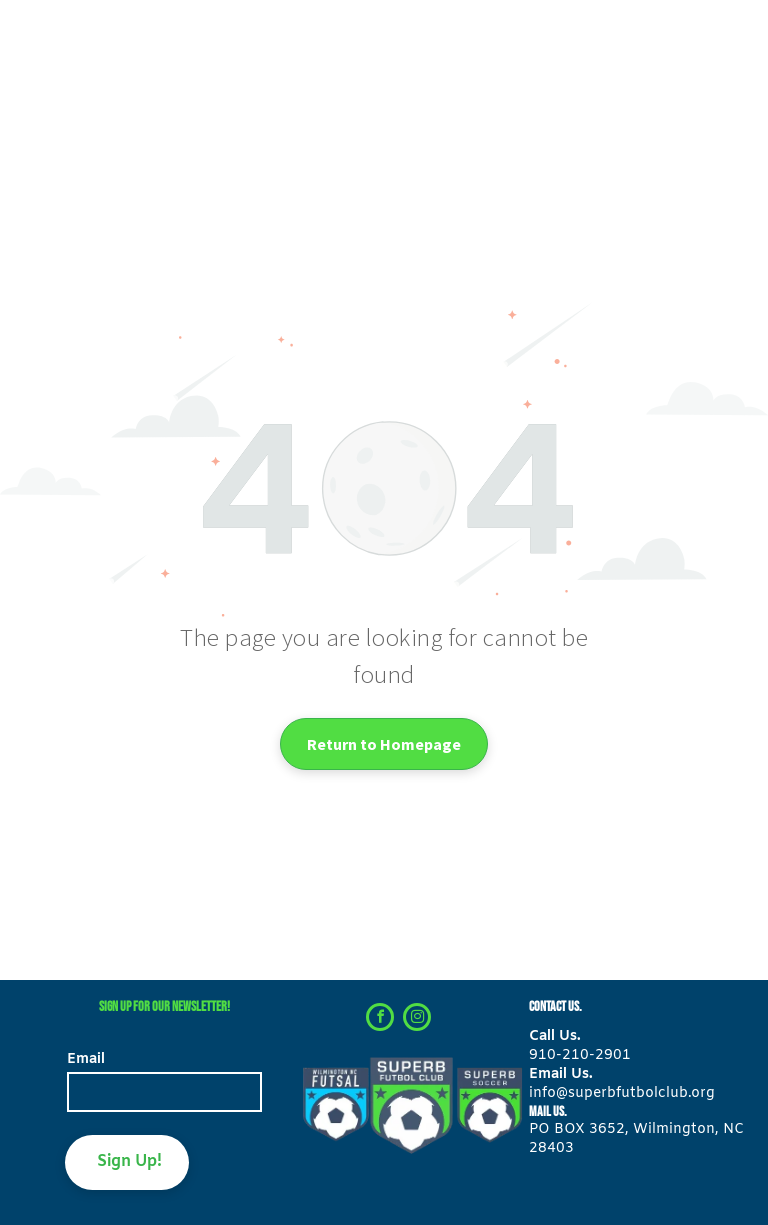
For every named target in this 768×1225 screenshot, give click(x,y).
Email (86, 1059)
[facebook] (380, 1019)
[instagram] (417, 1019)
